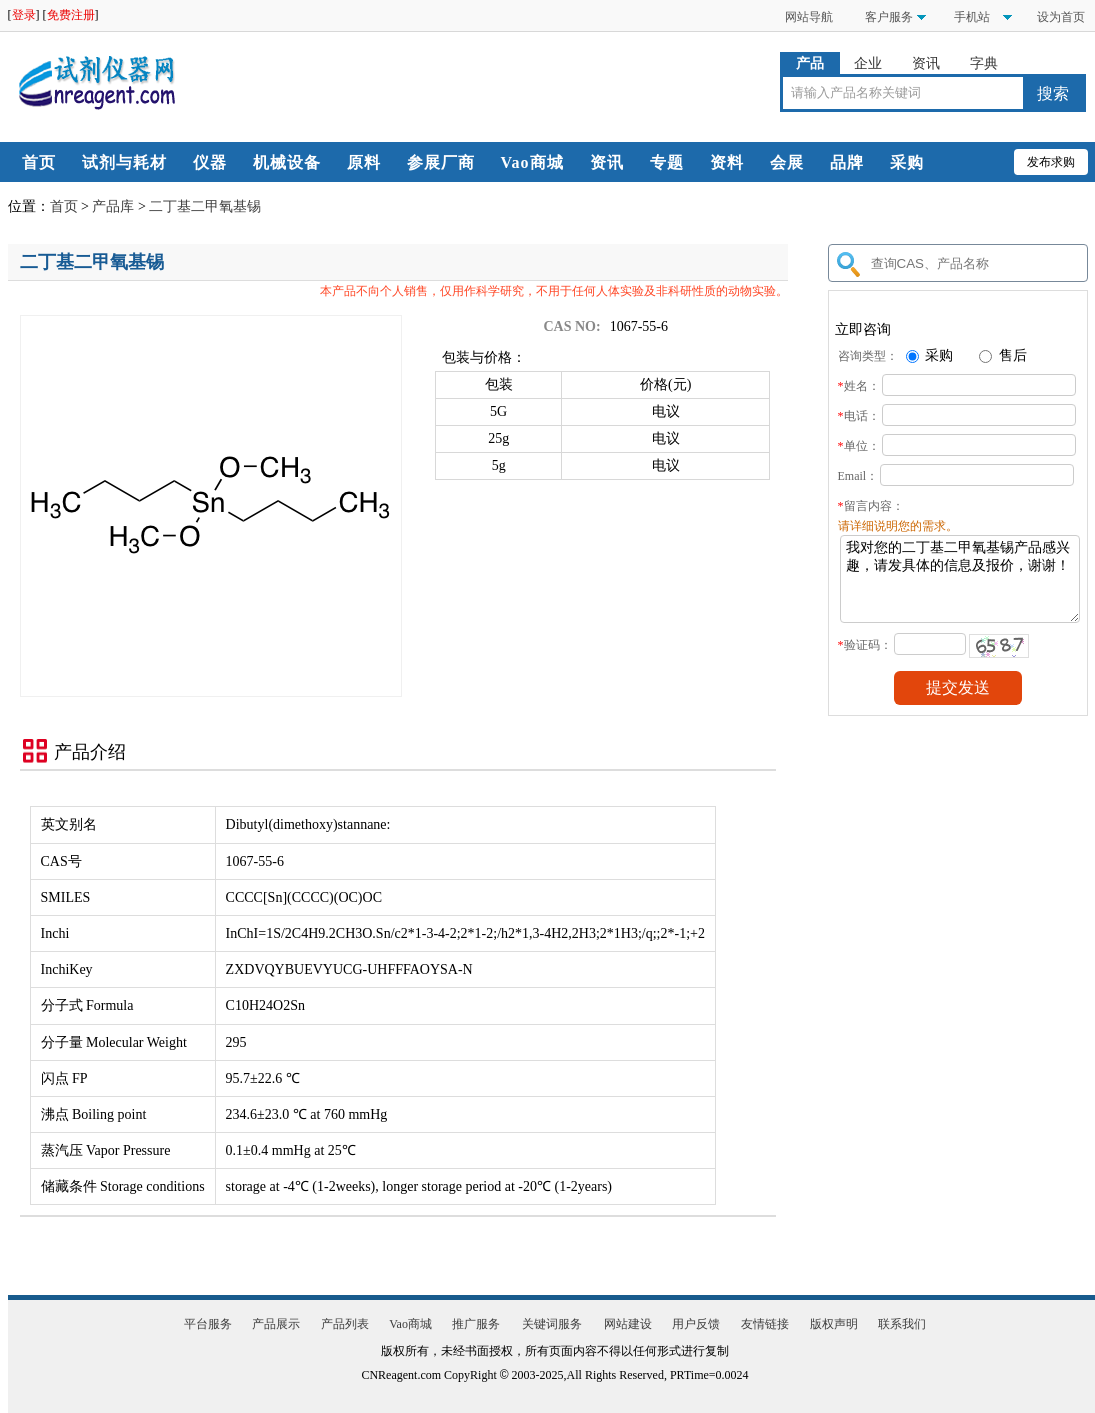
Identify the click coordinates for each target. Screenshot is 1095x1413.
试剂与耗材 (124, 162)
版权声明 (834, 1324)
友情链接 (765, 1324)
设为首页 (1061, 17)
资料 (727, 162)
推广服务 (476, 1324)
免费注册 (71, 15)
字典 (984, 63)
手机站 (970, 17)
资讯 (926, 63)
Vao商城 (532, 162)
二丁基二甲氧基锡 (205, 206)
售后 (1003, 355)
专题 (667, 162)
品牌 (847, 162)
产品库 (113, 206)
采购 (907, 162)
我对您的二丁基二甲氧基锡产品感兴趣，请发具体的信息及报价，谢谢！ (960, 586)
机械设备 (287, 162)
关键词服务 (552, 1324)
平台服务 (208, 1324)
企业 (868, 63)
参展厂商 (441, 162)
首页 (39, 162)
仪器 (210, 162)
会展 (787, 162)
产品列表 (345, 1324)
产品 (810, 63)
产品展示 (276, 1324)
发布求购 (1051, 162)
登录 (24, 15)
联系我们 (902, 1324)
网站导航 (809, 17)
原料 (364, 162)
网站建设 (628, 1324)
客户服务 (889, 17)
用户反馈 (696, 1324)
